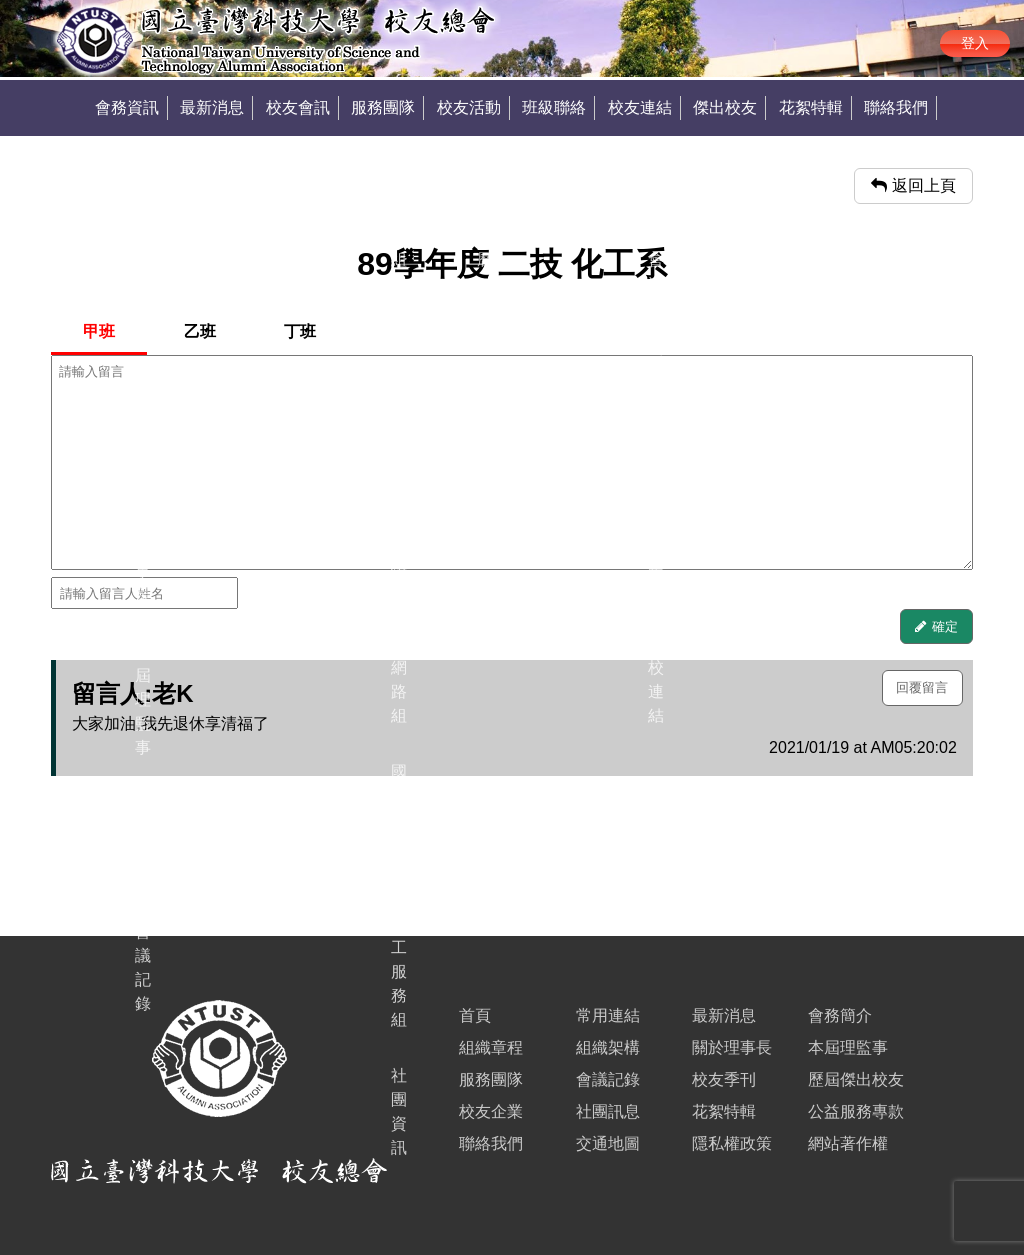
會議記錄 (608, 1079)
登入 (975, 43)
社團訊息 (608, 1111)
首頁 (475, 1015)
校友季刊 (724, 1079)
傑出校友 (725, 107)
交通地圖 (608, 1143)
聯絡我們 (896, 107)
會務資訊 (127, 107)
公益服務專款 (856, 1111)
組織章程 (491, 1047)
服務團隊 (383, 107)
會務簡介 (840, 1015)
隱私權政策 (732, 1143)
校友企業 (491, 1111)
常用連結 (608, 1015)
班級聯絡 (554, 107)
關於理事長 (732, 1047)
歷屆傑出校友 (856, 1079)
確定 (945, 626)
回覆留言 (922, 687)
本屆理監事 (848, 1047)
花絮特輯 (811, 107)
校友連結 (640, 107)
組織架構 (608, 1047)
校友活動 (469, 107)
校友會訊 (298, 107)
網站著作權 (848, 1143)
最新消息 (212, 107)
